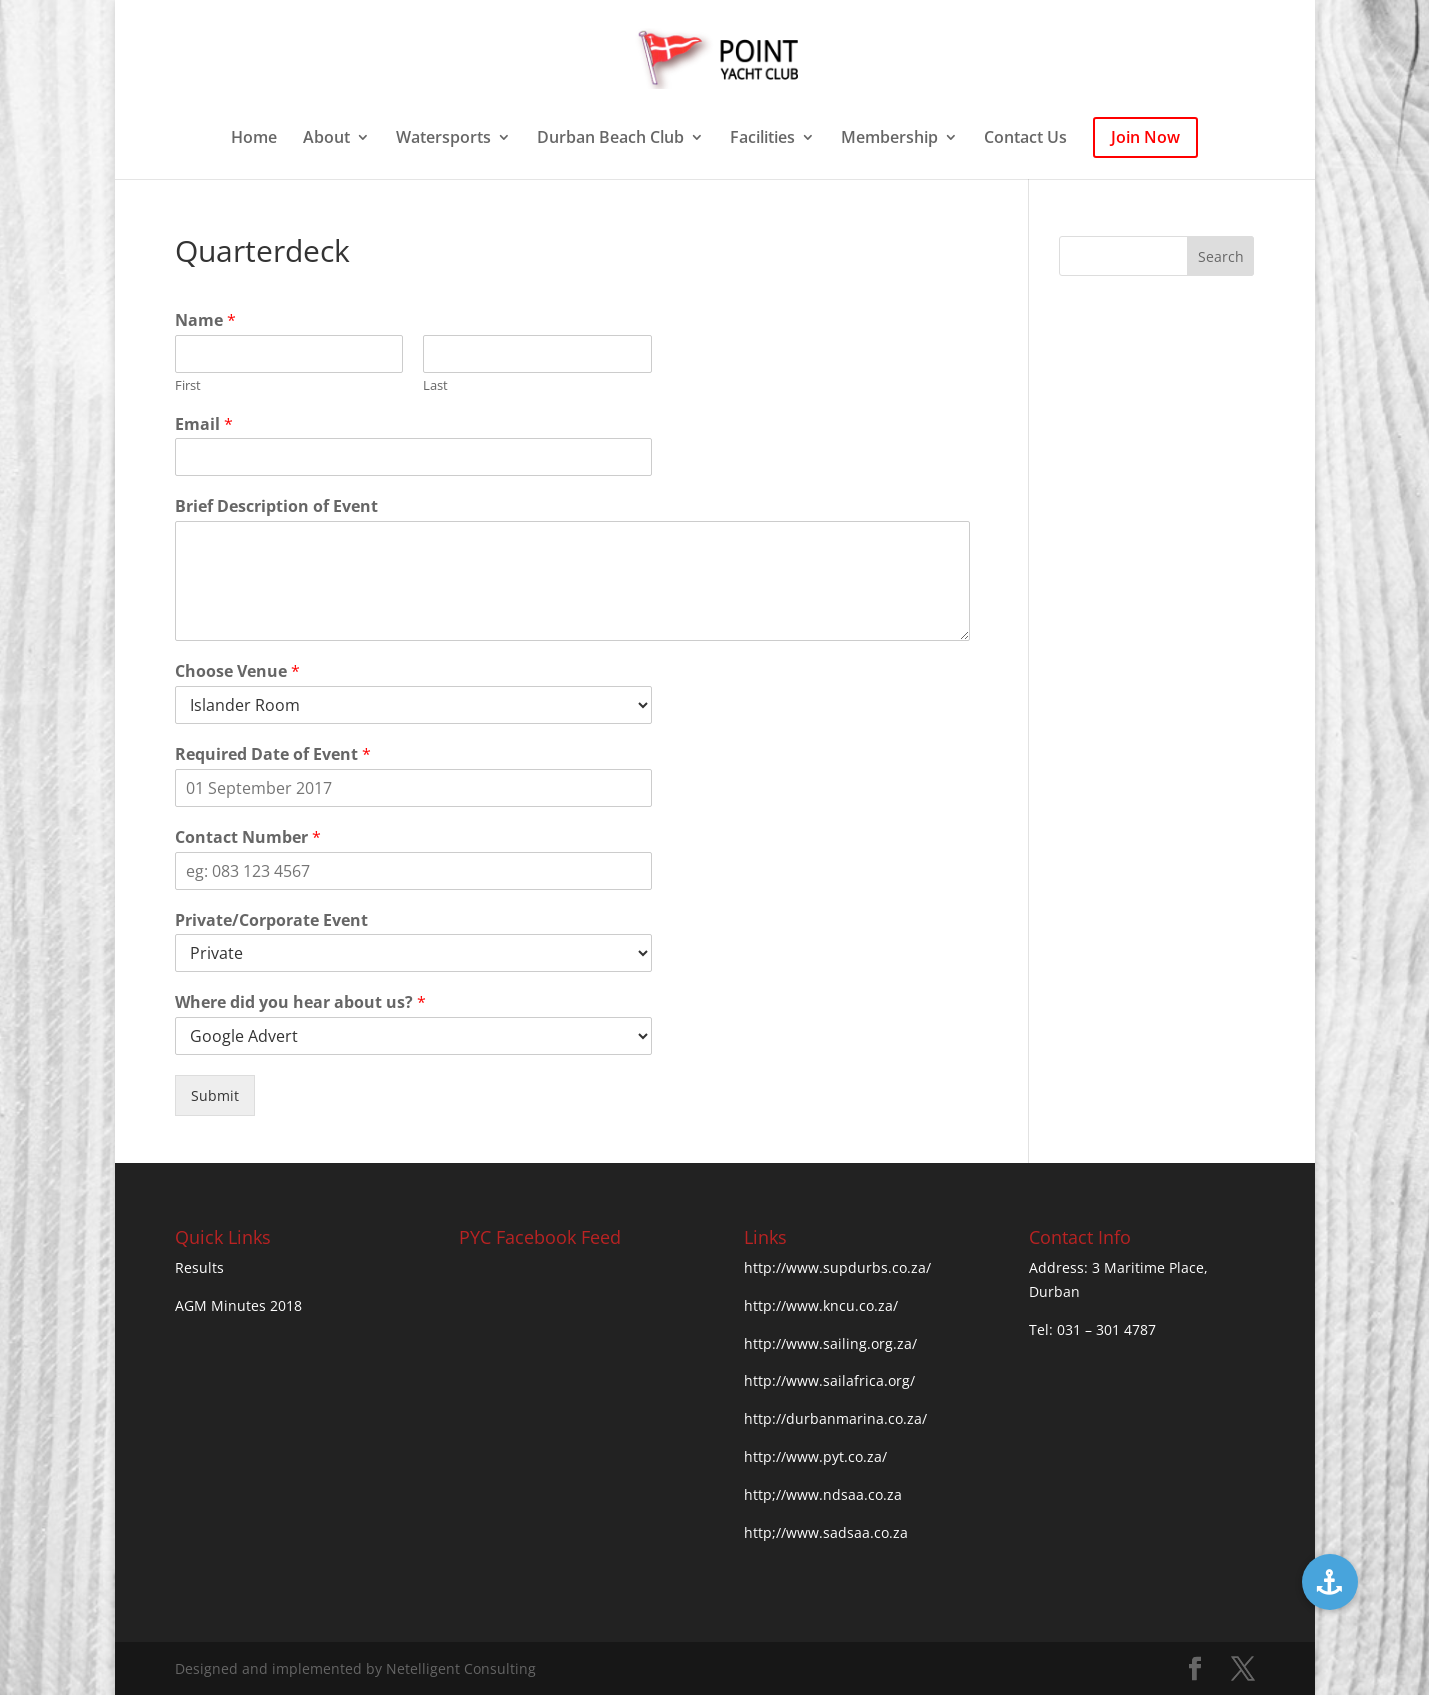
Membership (889, 139)
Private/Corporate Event (271, 920)
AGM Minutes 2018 (238, 1305)
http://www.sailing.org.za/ (830, 1343)
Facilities (762, 139)
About (326, 139)
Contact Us (1025, 139)
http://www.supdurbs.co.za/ (837, 1267)
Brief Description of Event (276, 506)
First (188, 385)
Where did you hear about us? (300, 1002)
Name (205, 320)
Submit (215, 1095)
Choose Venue (237, 671)
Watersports (443, 139)
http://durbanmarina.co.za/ (835, 1418)
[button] (1330, 1582)
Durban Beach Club (610, 139)
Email (204, 424)
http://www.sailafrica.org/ (829, 1380)
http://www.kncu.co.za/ (821, 1305)
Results (199, 1267)
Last (435, 385)
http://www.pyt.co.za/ (815, 1456)
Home (254, 139)
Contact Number (248, 837)
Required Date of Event (273, 754)
